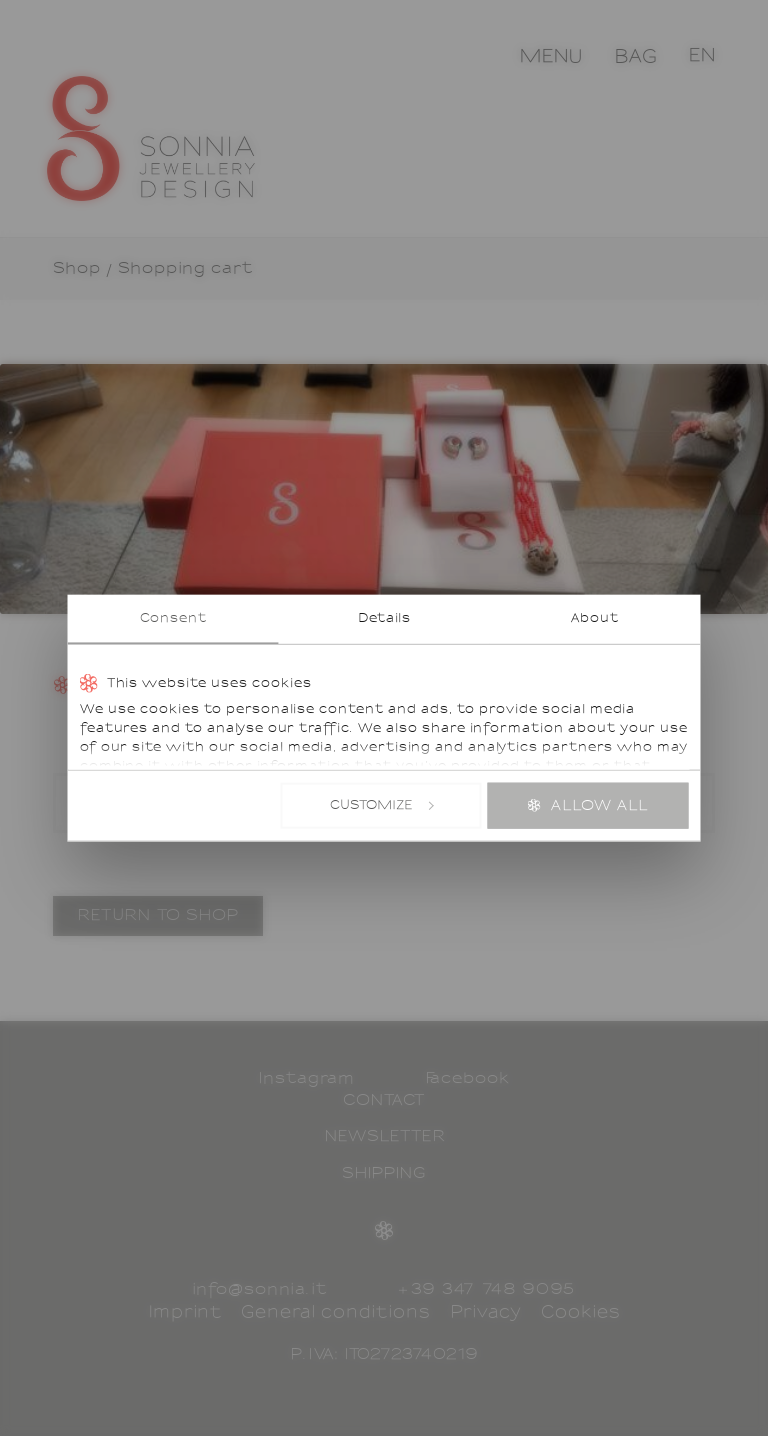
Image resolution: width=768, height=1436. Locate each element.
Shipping (384, 1174)
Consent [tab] (173, 619)
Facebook (467, 1079)
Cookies (580, 1312)
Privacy (486, 1312)
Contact (384, 1101)
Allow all (600, 806)
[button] (702, 55)
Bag (636, 57)
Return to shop (158, 916)
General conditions (335, 1312)
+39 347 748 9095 (486, 1290)
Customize (381, 805)
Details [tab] (384, 619)
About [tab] (595, 619)
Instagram (306, 1079)
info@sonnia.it (259, 1290)
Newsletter (384, 1137)
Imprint (185, 1312)
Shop (77, 269)
